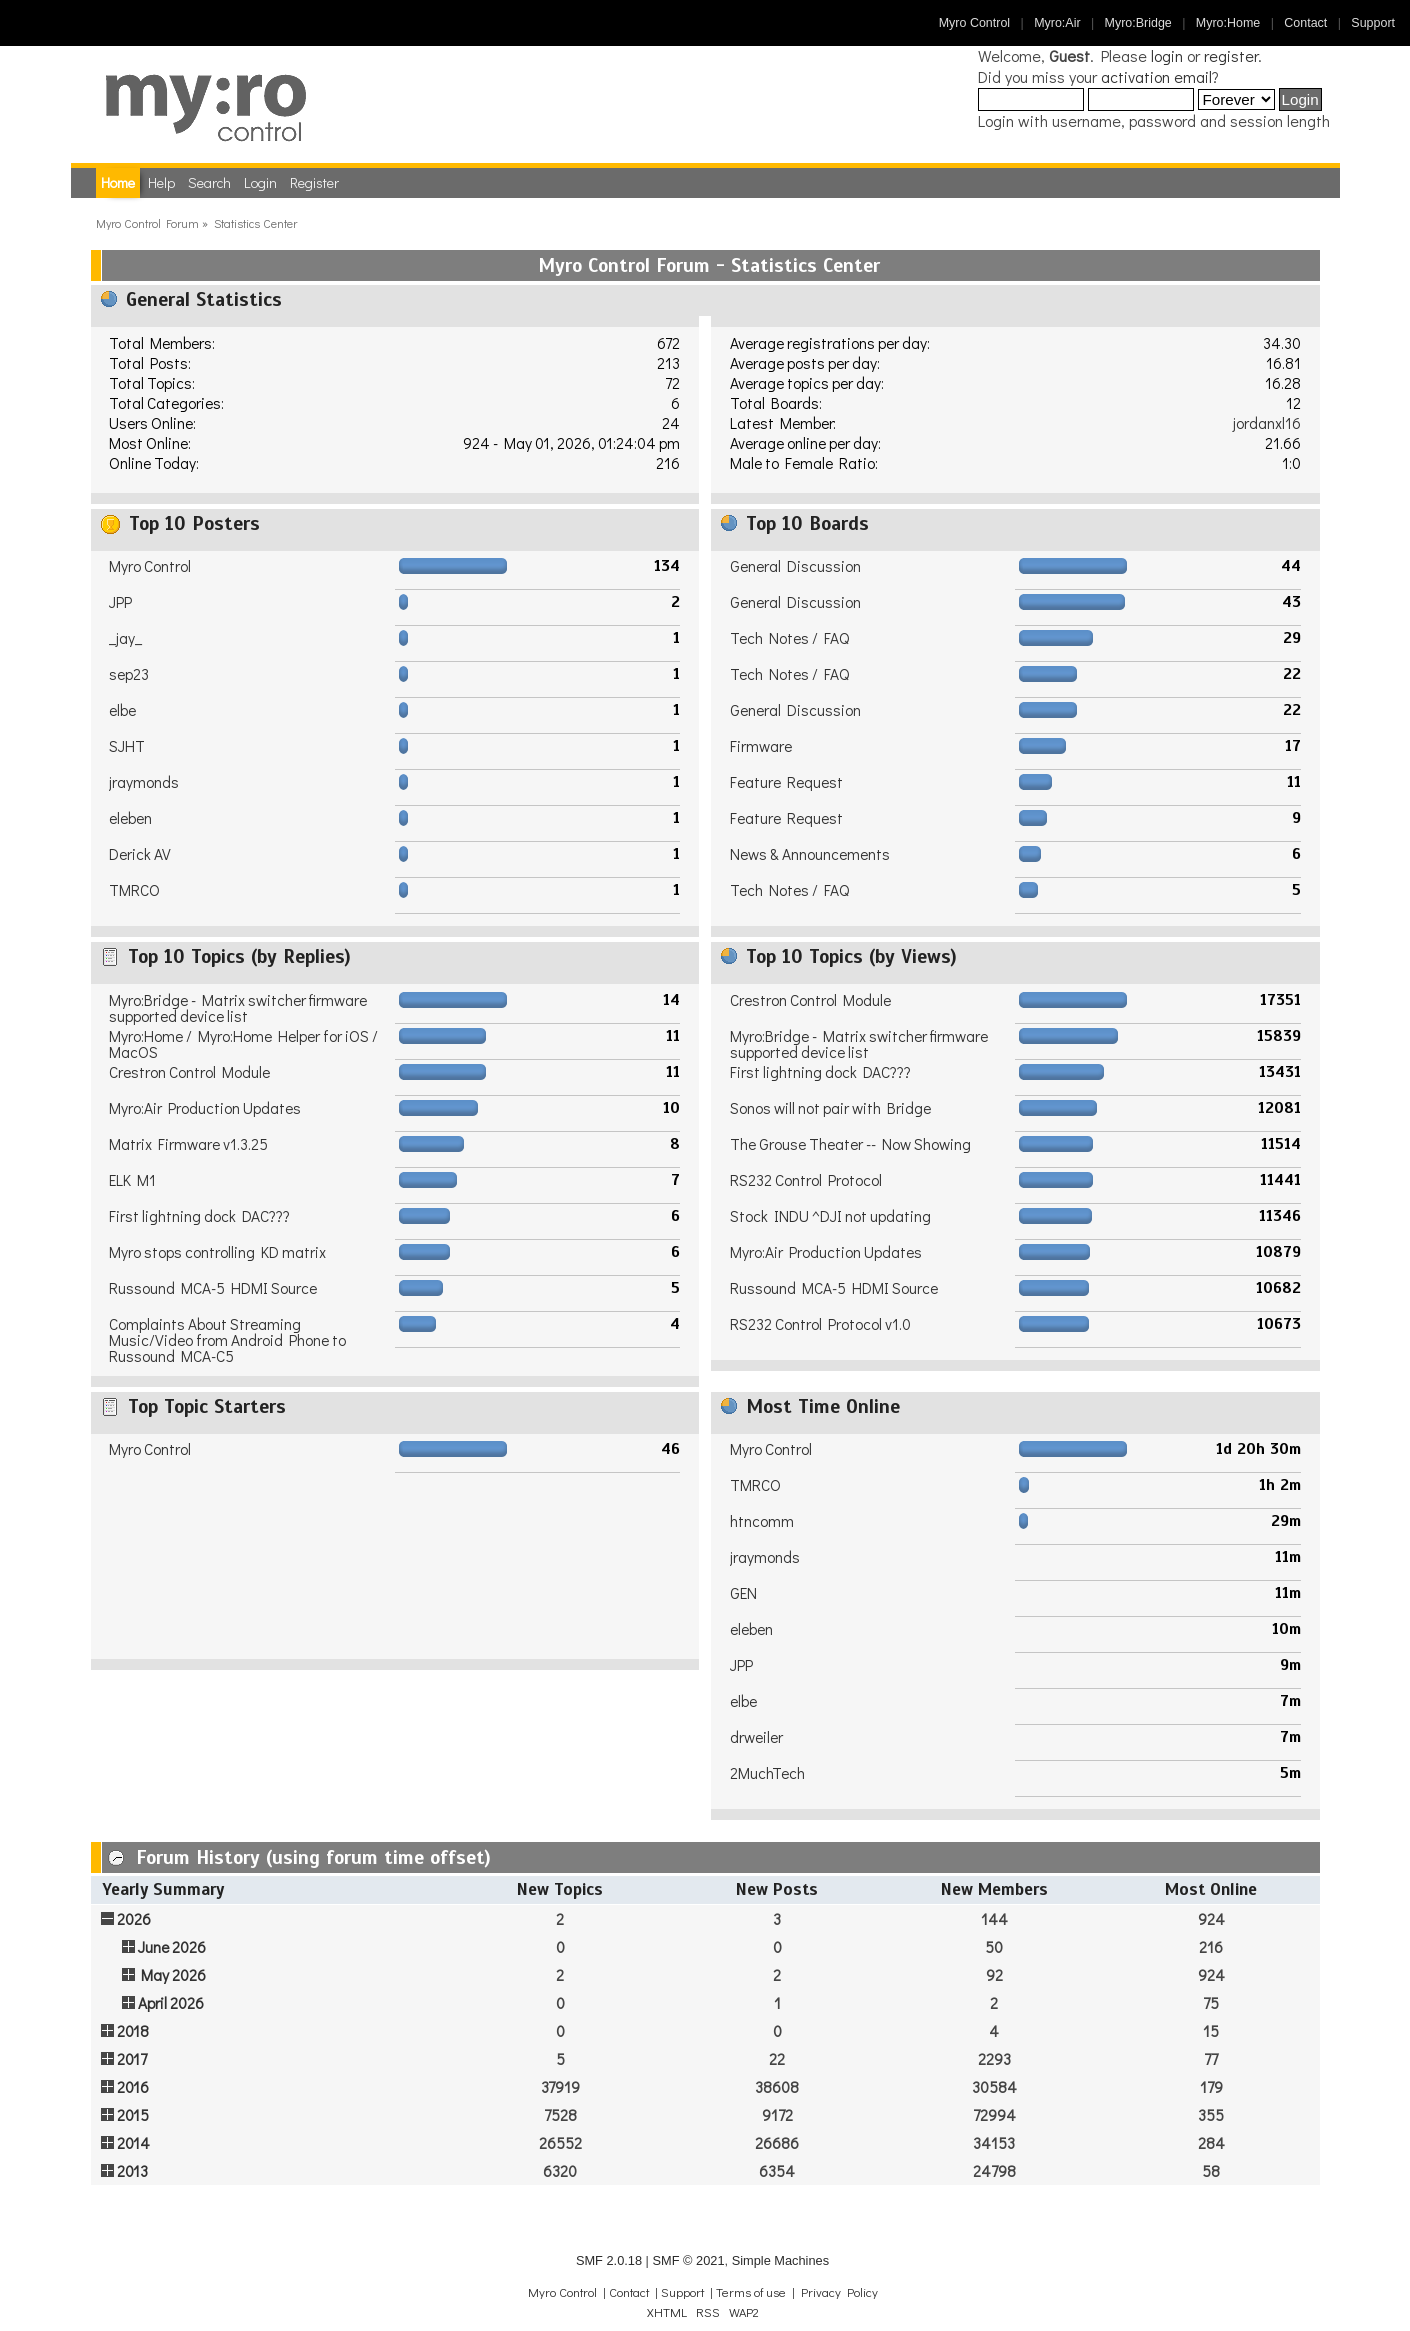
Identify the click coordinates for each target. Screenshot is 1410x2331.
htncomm (762, 1521)
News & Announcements (810, 854)
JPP (120, 602)
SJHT (127, 746)
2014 (133, 2143)
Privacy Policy (839, 2292)
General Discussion (795, 566)
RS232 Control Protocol (806, 1180)
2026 (134, 1919)
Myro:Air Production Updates (205, 1108)
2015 (133, 2115)
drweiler (756, 1737)
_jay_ (125, 638)
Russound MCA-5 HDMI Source (213, 1288)
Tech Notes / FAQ (789, 638)
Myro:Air (1057, 23)
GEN (743, 1593)
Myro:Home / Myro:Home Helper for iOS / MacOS (243, 1044)
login (1167, 55)
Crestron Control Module (189, 1072)
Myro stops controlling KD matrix (217, 1252)
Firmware (761, 746)
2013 (132, 2171)
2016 (133, 2087)
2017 (132, 2059)
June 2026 (172, 1947)
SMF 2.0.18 (609, 2260)
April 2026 (171, 2003)
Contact (1305, 23)
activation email (1156, 76)
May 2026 (173, 1975)
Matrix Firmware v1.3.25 (188, 1144)
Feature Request (786, 782)
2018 (133, 2031)
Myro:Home (1228, 23)
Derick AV (140, 854)
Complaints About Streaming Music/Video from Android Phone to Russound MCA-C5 (227, 1340)
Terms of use (751, 2292)
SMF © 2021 (688, 2260)
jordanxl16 (1267, 423)
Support (1373, 23)
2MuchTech (767, 1773)
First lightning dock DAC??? (199, 1216)
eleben (130, 818)
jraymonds (144, 782)
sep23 (129, 674)
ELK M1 (132, 1180)
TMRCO (134, 890)
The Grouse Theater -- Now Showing (850, 1144)
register (1231, 55)
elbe (122, 710)
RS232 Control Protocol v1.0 (820, 1324)
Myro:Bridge (1138, 23)
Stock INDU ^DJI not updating (830, 1216)
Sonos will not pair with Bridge (830, 1108)
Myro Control (974, 23)
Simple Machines (780, 2260)
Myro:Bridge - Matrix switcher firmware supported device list (238, 1008)
